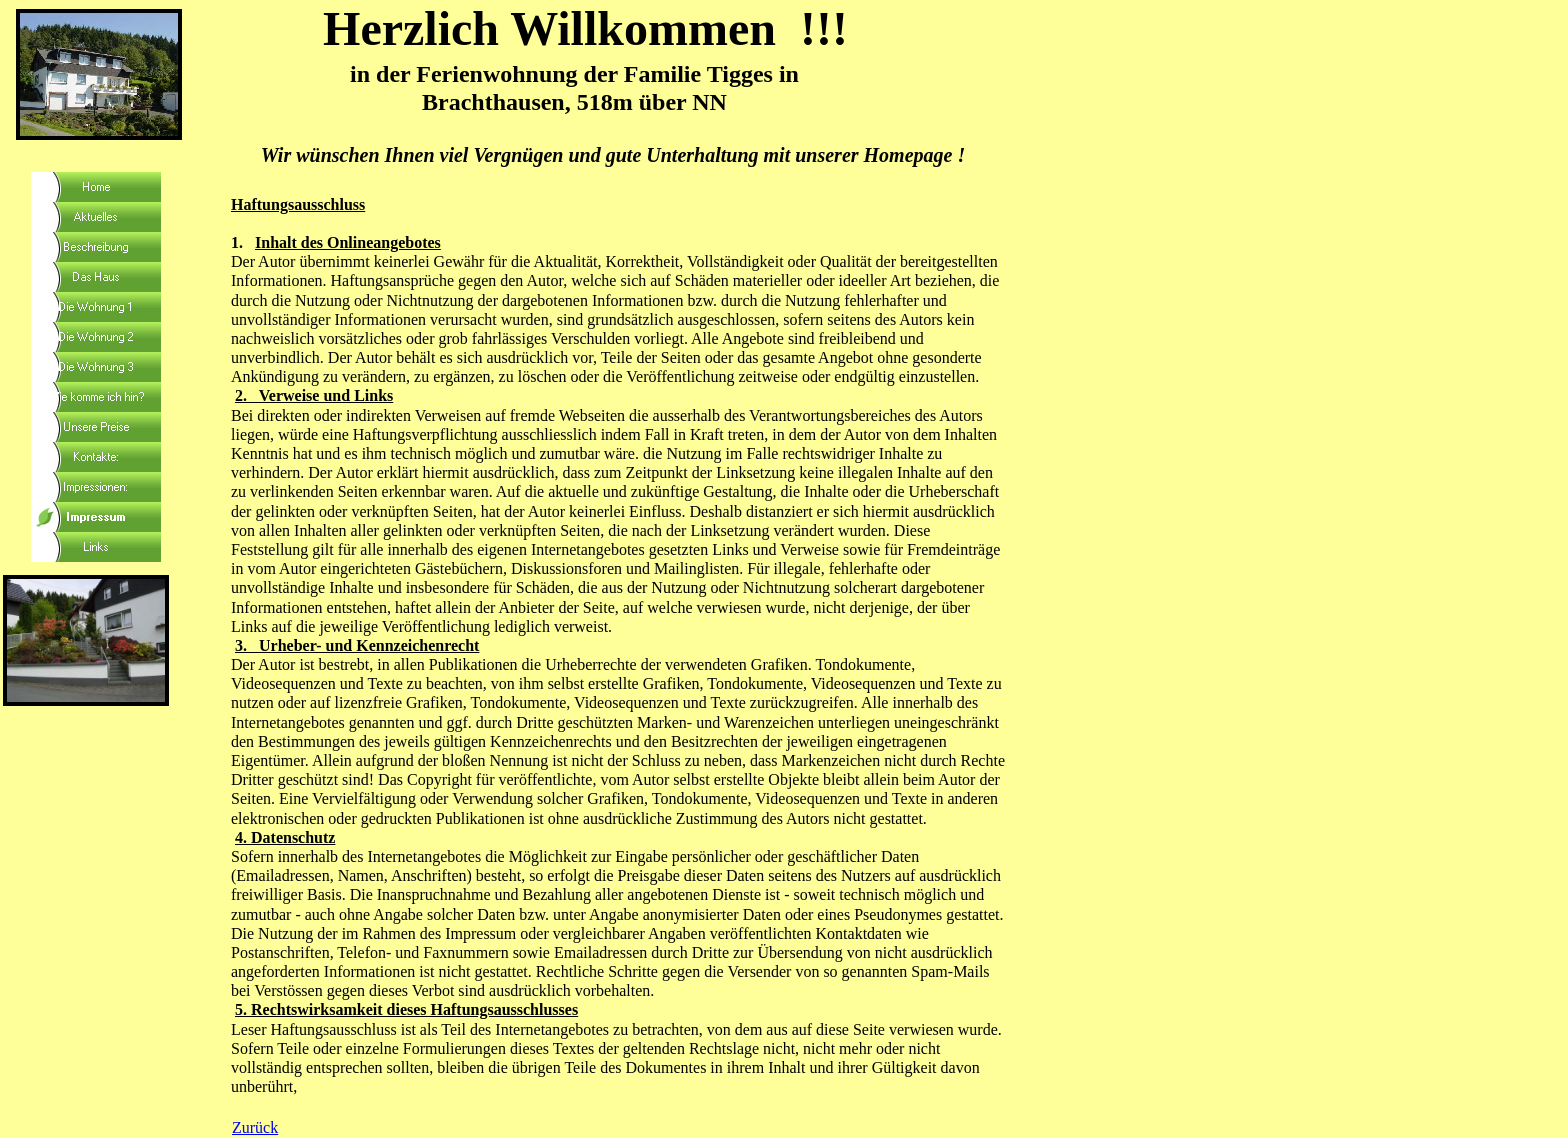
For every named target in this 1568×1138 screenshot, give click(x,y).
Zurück (255, 1127)
